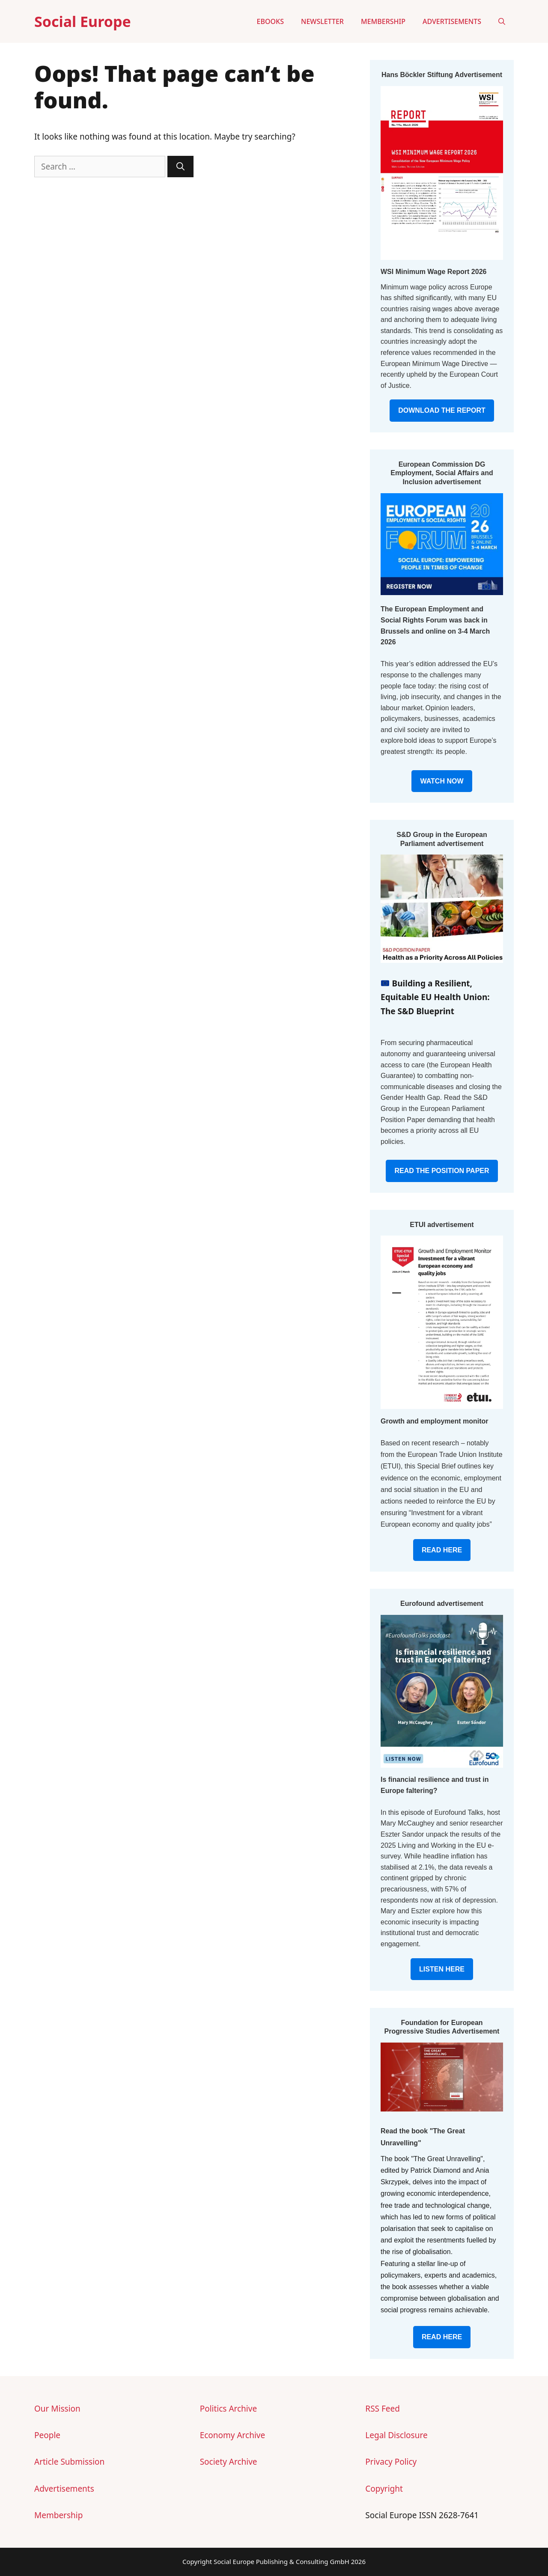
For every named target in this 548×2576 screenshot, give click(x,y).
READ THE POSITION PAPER (441, 1170)
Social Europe (82, 21)
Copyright (384, 2488)
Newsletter (322, 21)
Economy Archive (232, 2435)
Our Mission (57, 2408)
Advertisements (452, 21)
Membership (383, 21)
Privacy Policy (391, 2461)
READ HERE (442, 1550)
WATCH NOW (441, 781)
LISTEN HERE (442, 1969)
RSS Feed (382, 2408)
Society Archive (228, 2461)
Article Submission (69, 2461)
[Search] (180, 167)
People (47, 2435)
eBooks (270, 21)
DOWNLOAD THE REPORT (441, 410)
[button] (502, 21)
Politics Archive (228, 2408)
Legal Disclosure (396, 2435)
